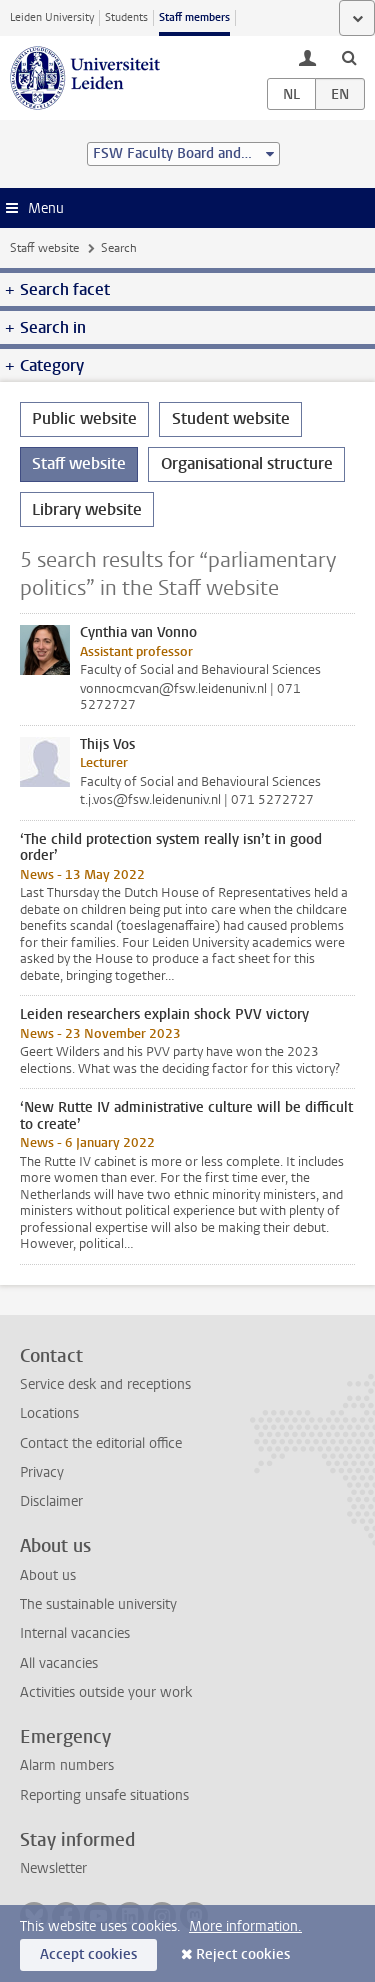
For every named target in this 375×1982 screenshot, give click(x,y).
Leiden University (52, 17)
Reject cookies (243, 1954)
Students (126, 17)
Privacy (42, 1472)
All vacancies (59, 1663)
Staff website (44, 248)
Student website (231, 418)
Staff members (194, 17)
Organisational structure (247, 463)
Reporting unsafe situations (104, 1795)
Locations (49, 1413)
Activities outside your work (106, 1692)
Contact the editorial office (101, 1443)
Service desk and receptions (105, 1384)
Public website (84, 418)
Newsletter (53, 1868)
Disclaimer (51, 1501)
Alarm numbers (67, 1765)
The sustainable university (98, 1604)
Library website (87, 509)
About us (48, 1575)
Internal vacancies (75, 1633)
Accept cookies (88, 1954)
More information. (245, 1926)
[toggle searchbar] (349, 57)
